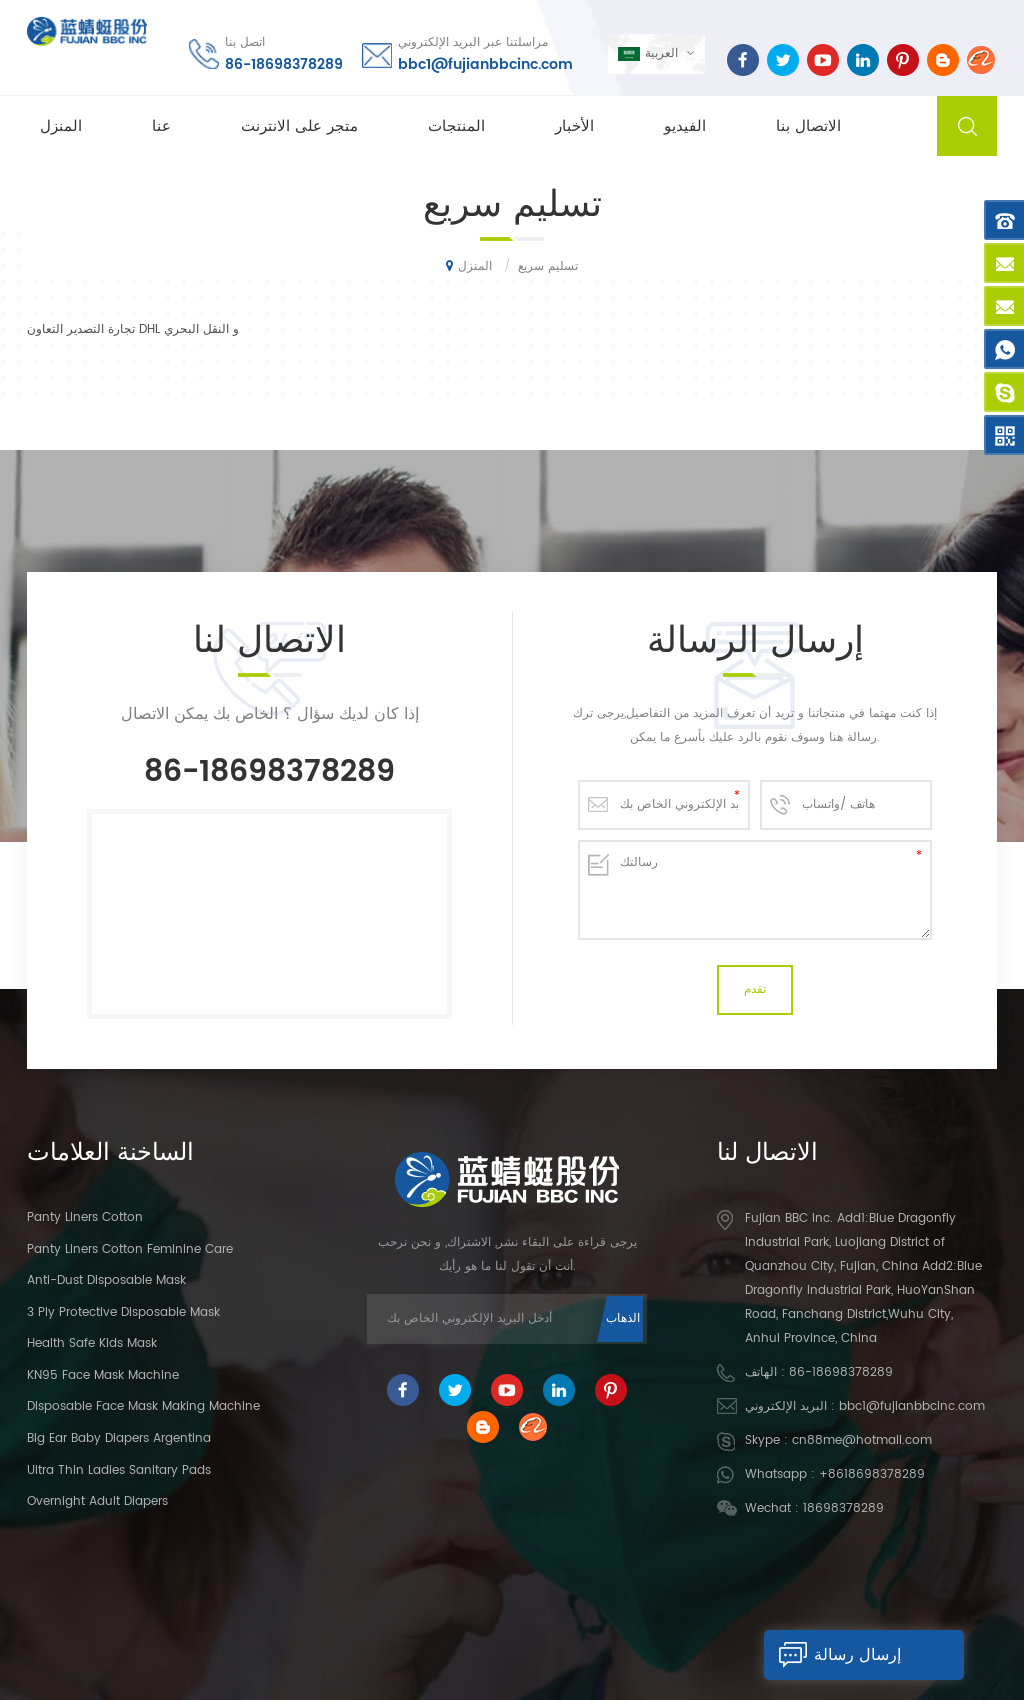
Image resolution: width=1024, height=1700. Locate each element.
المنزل (61, 126)
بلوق (886, 1615)
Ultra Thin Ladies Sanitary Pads (119, 1464)
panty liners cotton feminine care (130, 1243)
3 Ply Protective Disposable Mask (123, 1306)
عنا (161, 126)
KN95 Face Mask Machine (103, 1370)
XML (713, 1647)
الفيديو (685, 126)
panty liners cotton (85, 1212)
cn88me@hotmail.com (862, 1435)
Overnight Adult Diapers (97, 1496)
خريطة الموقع (787, 1615)
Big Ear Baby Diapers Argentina (119, 1433)
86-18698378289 (284, 64)
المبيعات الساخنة (469, 1615)
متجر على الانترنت (299, 126)
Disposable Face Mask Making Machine (143, 1401)
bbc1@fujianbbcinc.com (485, 64)
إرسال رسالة (832, 1655)
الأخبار (574, 126)
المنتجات (456, 126)
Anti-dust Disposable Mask (106, 1275)
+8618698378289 (872, 1469)
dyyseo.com (651, 1647)
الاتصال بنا (808, 126)
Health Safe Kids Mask (92, 1338)
